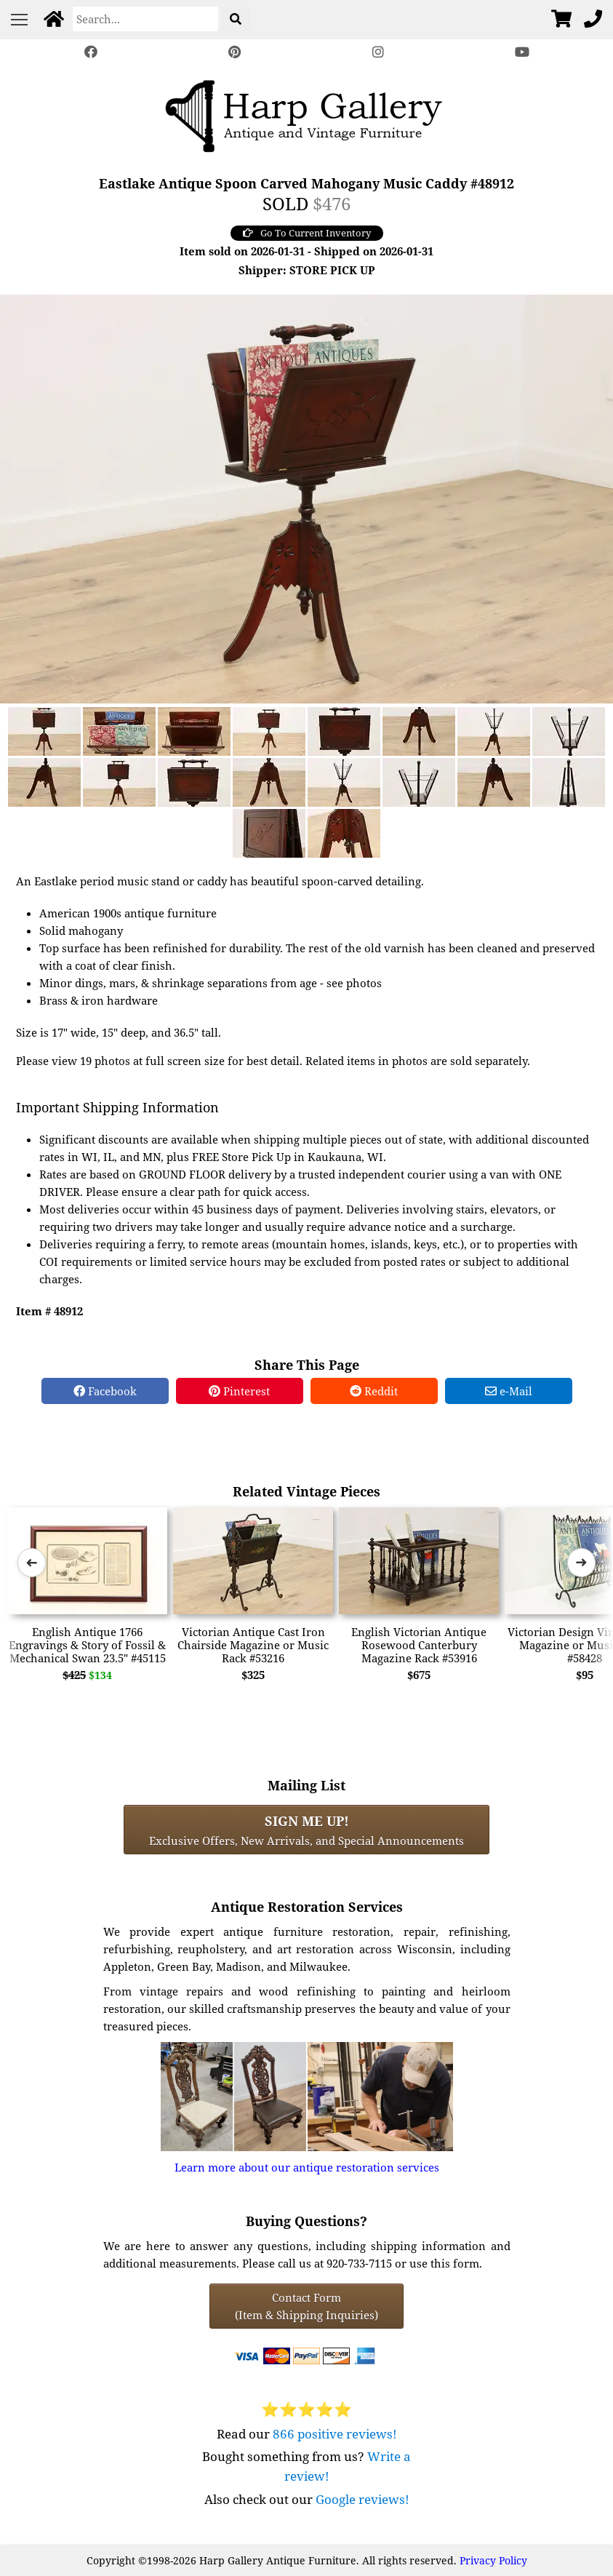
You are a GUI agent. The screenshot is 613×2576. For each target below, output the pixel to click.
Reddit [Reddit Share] (374, 1391)
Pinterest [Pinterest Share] (239, 1391)
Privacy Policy (493, 2560)
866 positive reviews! (335, 2433)
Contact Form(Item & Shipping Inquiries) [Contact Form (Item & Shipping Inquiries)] (306, 2306)
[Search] (145, 19)
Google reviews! (362, 2499)
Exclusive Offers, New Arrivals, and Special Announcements (306, 1829)
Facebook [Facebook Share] (105, 1391)
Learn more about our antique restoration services (307, 2167)
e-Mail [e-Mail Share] (508, 1391)
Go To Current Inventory (307, 232)
